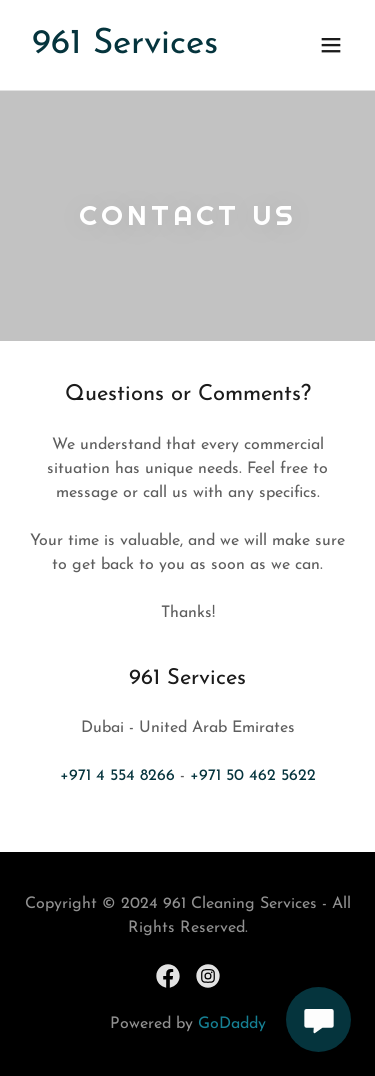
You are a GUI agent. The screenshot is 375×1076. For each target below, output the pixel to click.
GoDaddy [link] (232, 1024)
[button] (331, 45)
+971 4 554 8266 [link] (117, 776)
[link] (125, 49)
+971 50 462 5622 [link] (253, 776)
